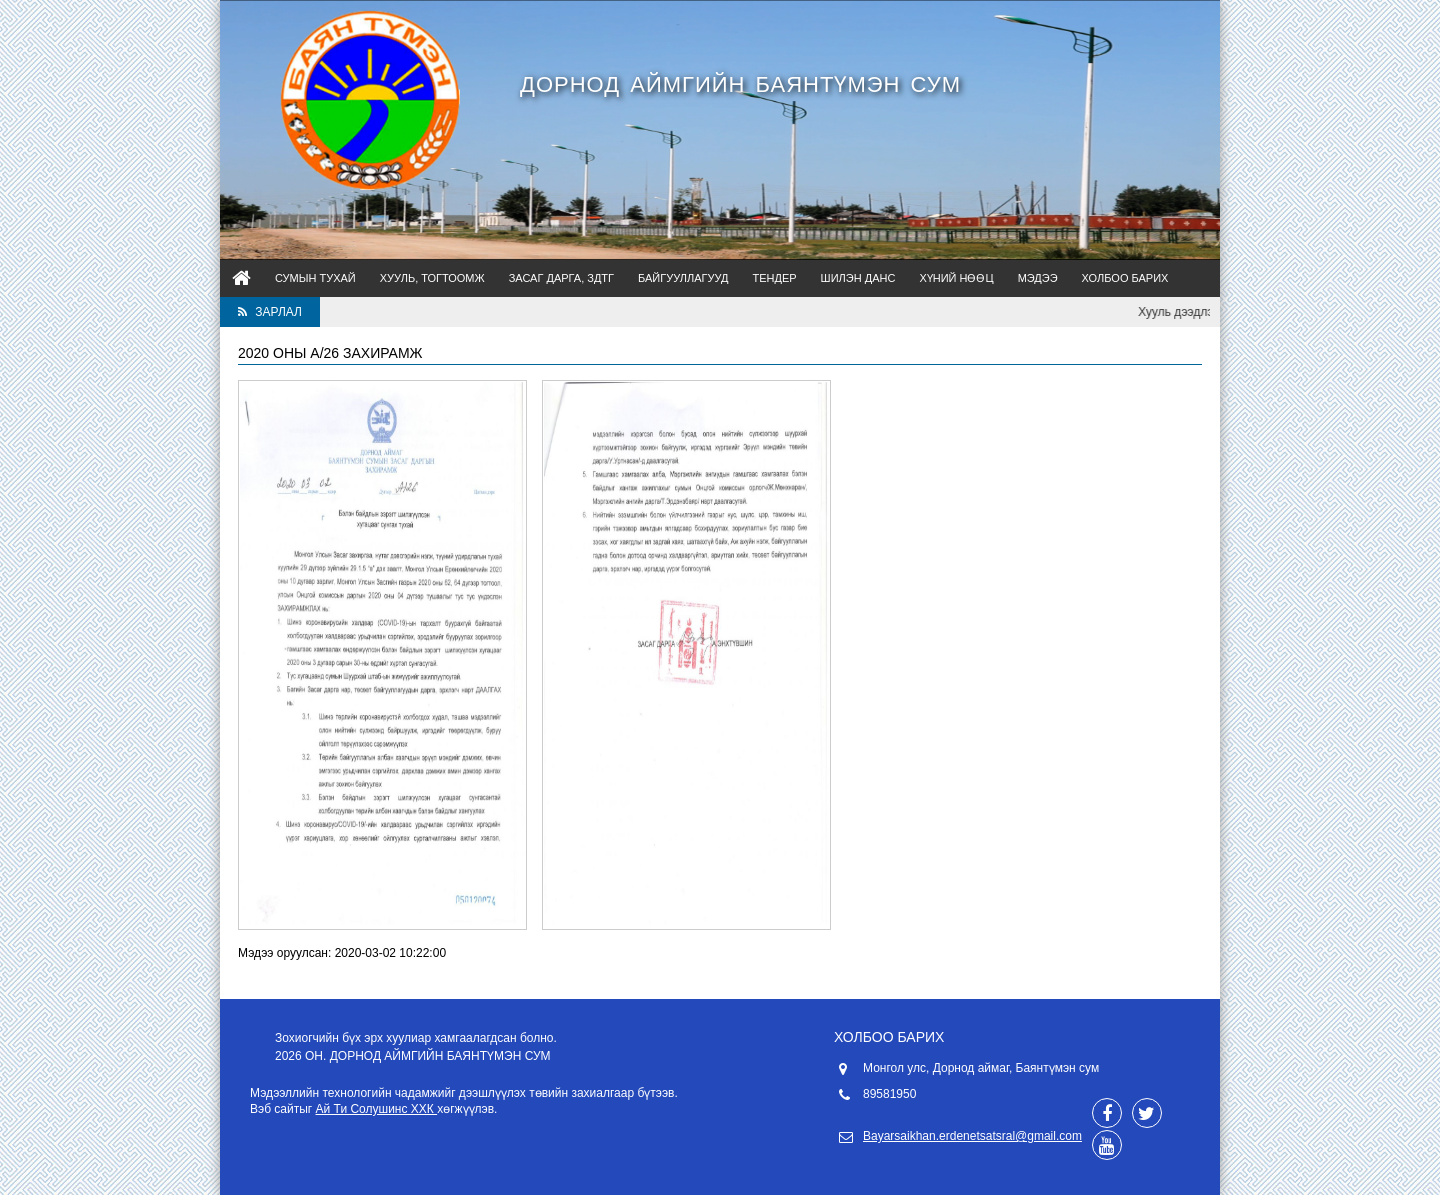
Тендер (774, 278)
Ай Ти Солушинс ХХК (377, 1109)
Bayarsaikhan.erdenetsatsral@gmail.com (972, 1136)
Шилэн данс (858, 278)
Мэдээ (1038, 278)
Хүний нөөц (956, 278)
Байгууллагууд (683, 278)
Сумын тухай (315, 278)
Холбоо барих (1125, 278)
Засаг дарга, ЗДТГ (561, 278)
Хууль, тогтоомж (432, 278)
